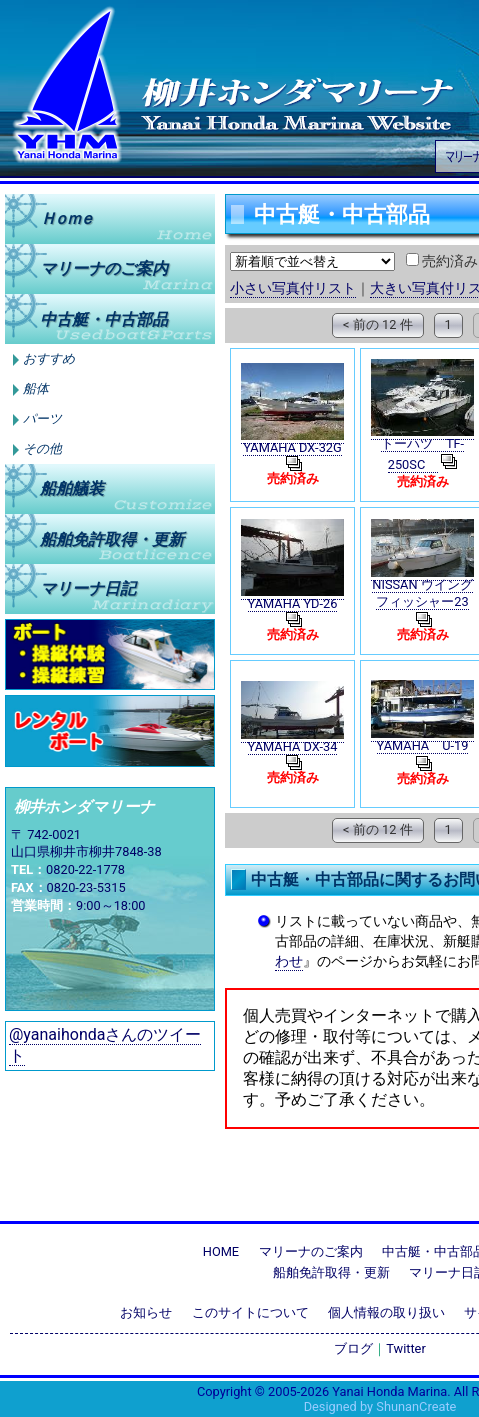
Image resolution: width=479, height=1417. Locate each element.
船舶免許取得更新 (112, 538)
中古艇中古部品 (104, 318)
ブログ (353, 1348)
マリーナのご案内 (104, 268)
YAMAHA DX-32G (292, 447)
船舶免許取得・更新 (331, 1272)
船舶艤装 (72, 488)
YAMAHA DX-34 (293, 746)
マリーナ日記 (88, 588)
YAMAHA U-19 (423, 745)
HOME (221, 1251)
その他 (42, 449)
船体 (36, 389)
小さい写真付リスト (293, 288)
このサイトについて (250, 1312)
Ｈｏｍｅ (66, 218)
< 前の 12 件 (377, 324)
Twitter (406, 1348)
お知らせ (146, 1312)
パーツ (42, 419)
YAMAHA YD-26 (293, 603)
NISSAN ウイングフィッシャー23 (422, 593)
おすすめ (49, 359)
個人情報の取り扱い (386, 1312)
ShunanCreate (416, 1406)
